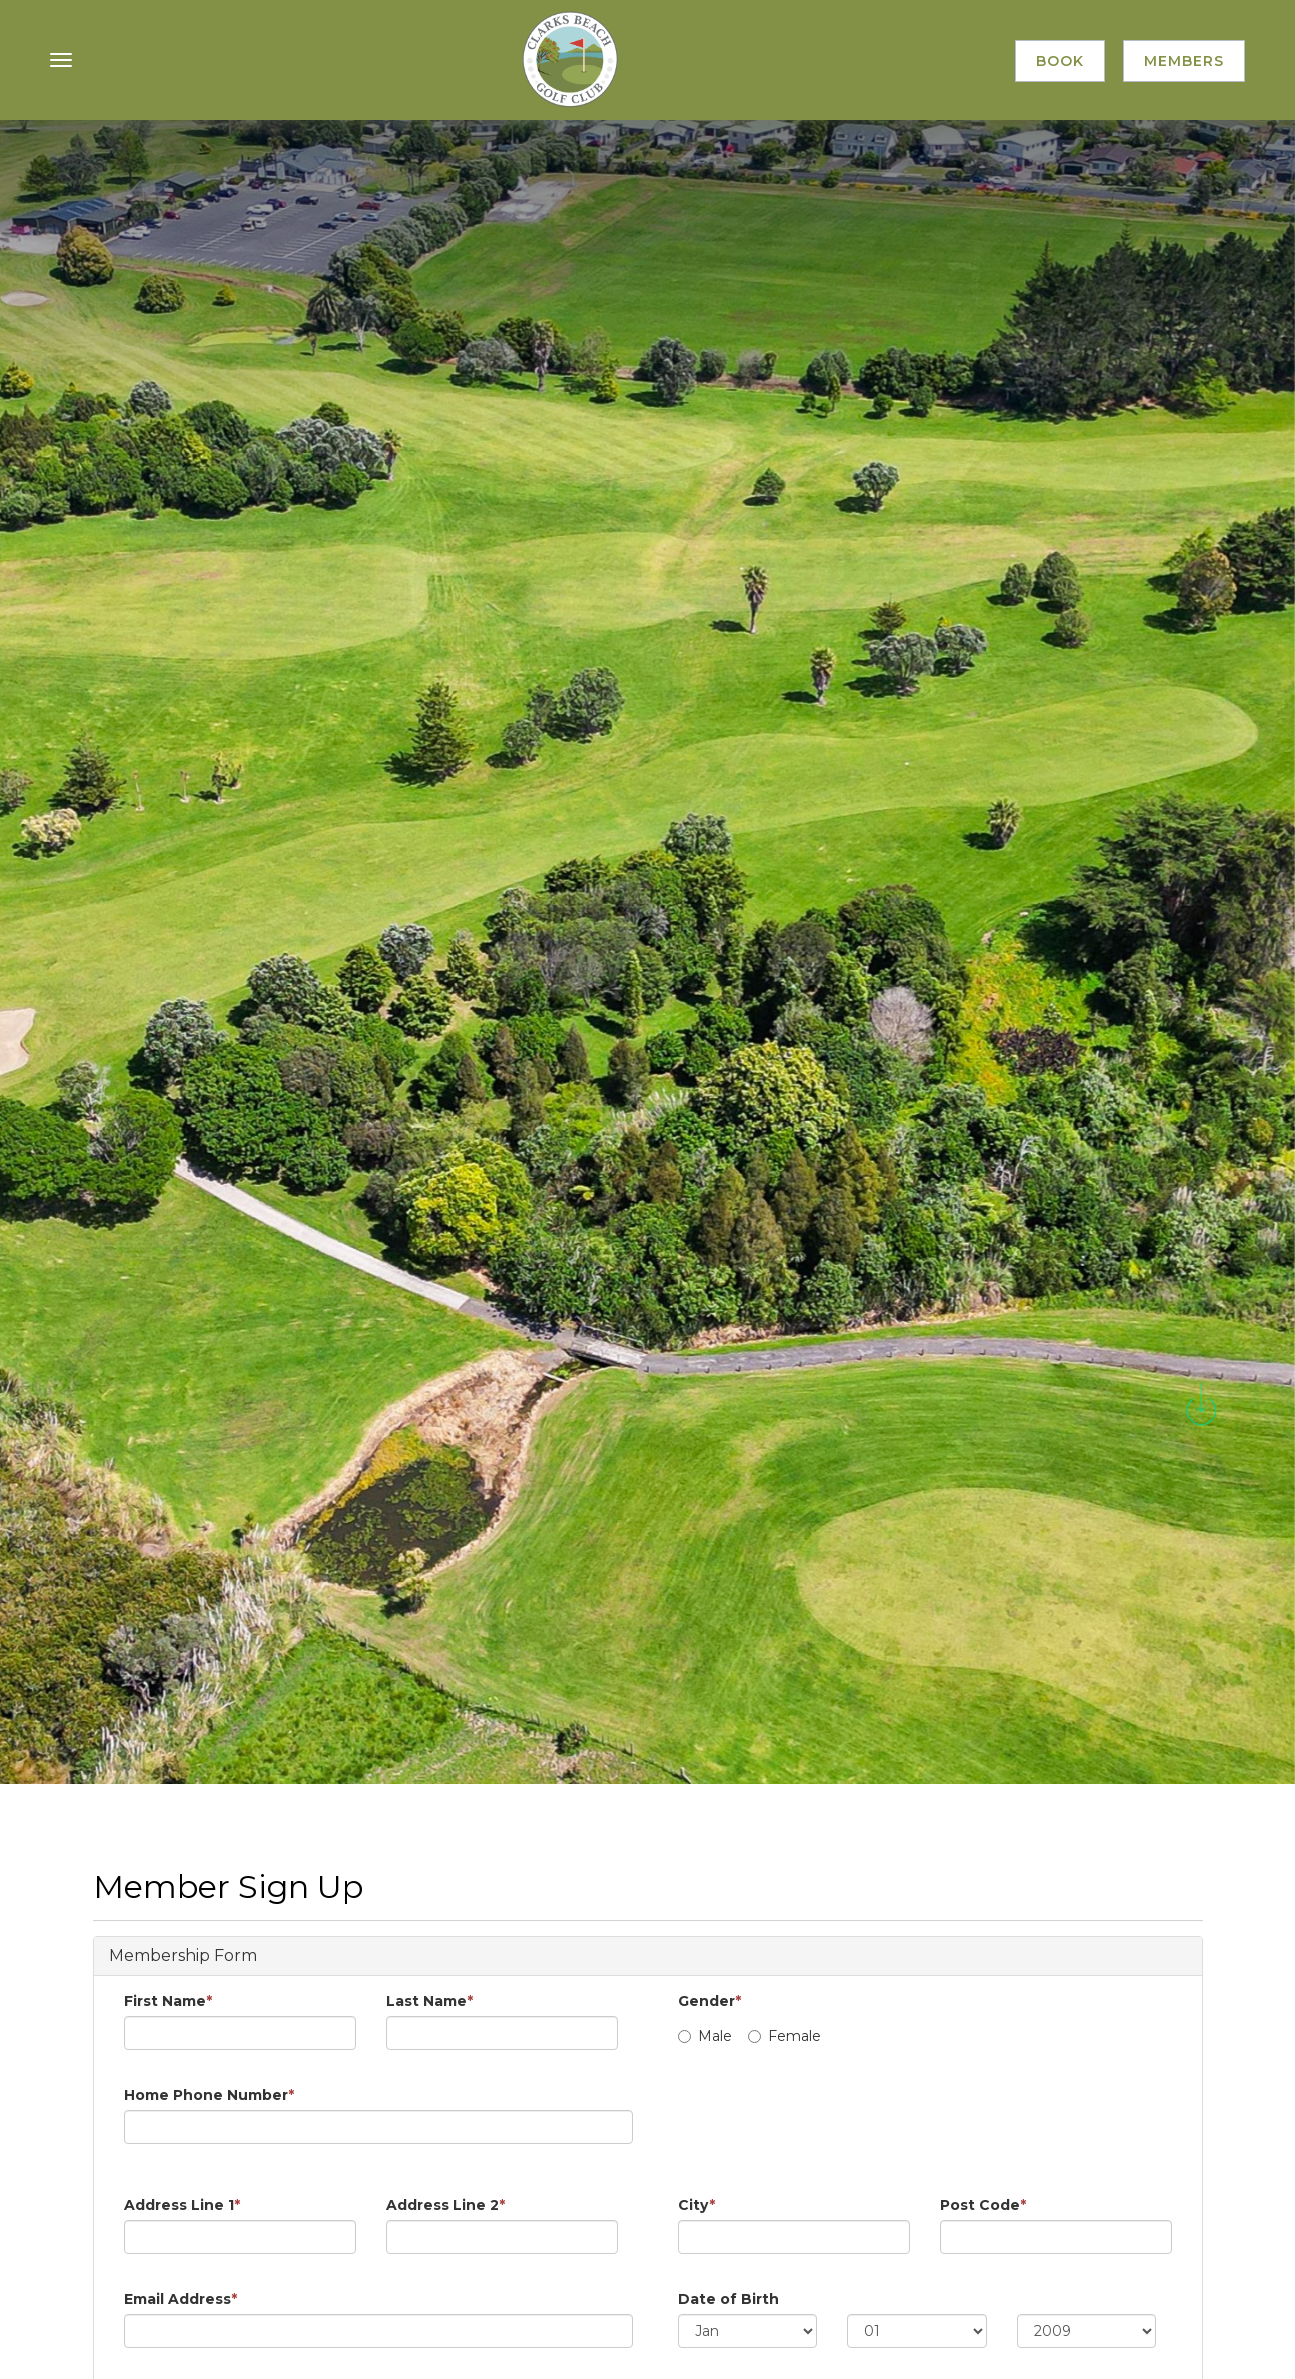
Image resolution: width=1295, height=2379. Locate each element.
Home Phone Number (209, 2095)
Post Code (983, 2205)
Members (1184, 61)
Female (784, 2036)
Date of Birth (728, 2299)
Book (1060, 61)
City (696, 2205)
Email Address (180, 2299)
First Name (168, 2001)
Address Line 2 (445, 2205)
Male (705, 2036)
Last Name (429, 2001)
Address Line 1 (182, 2205)
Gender (709, 2001)
